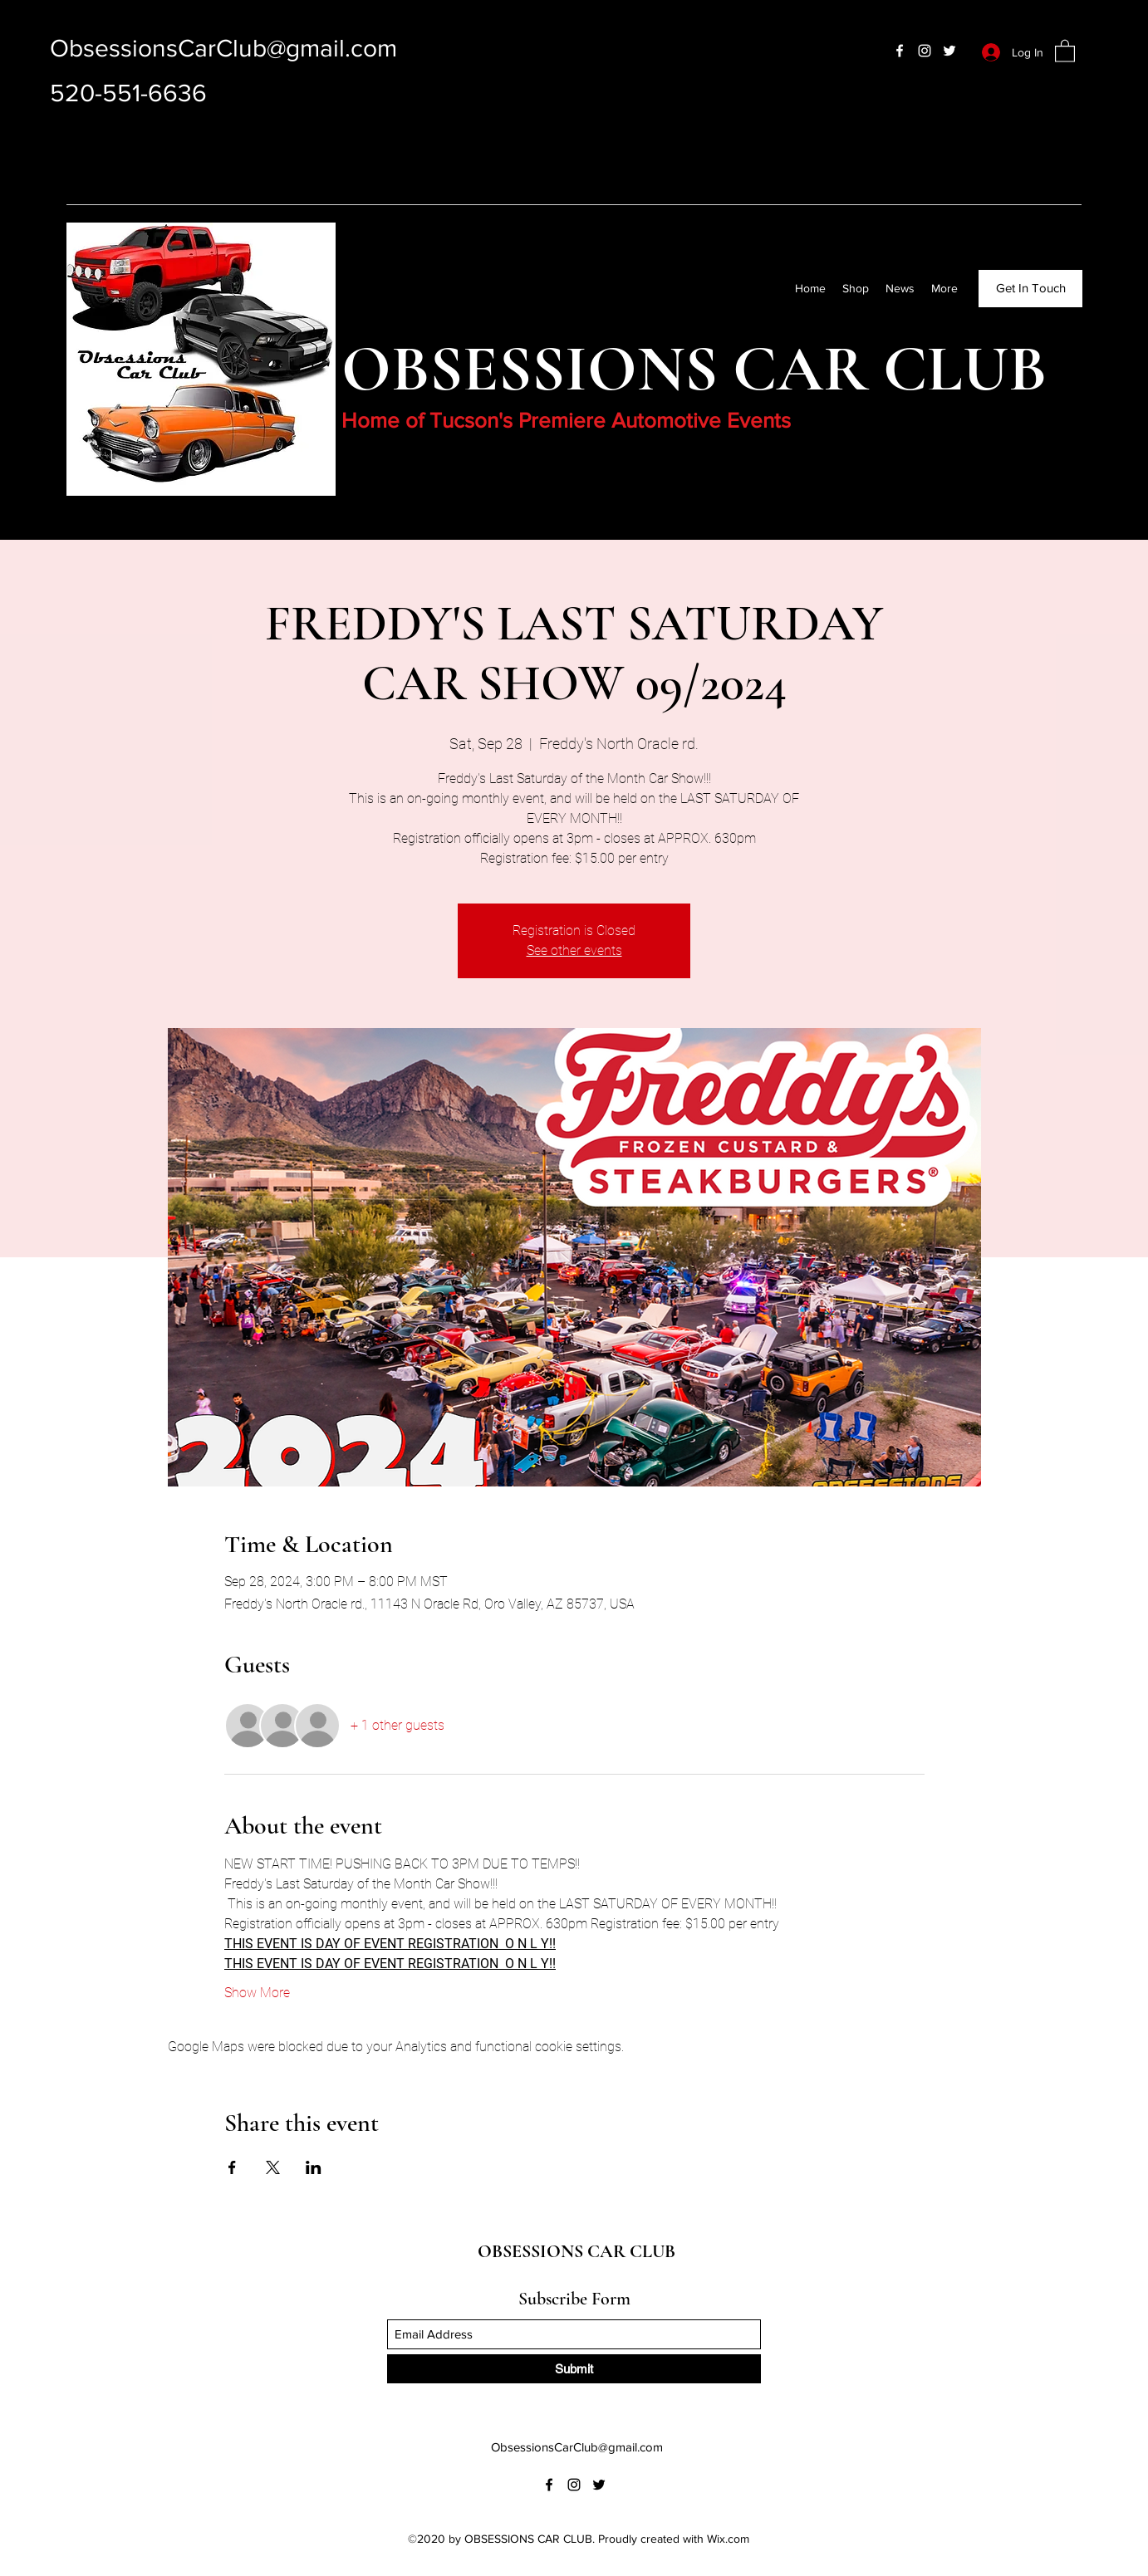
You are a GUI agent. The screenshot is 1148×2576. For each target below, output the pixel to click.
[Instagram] (924, 50)
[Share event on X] (273, 2167)
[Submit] (574, 2368)
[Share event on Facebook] (232, 2167)
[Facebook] (899, 50)
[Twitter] (949, 50)
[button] (1065, 50)
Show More (257, 1993)
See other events (574, 950)
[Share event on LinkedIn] (313, 2167)
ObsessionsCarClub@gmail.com (223, 48)
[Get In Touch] (1030, 288)
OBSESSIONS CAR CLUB (576, 2251)
